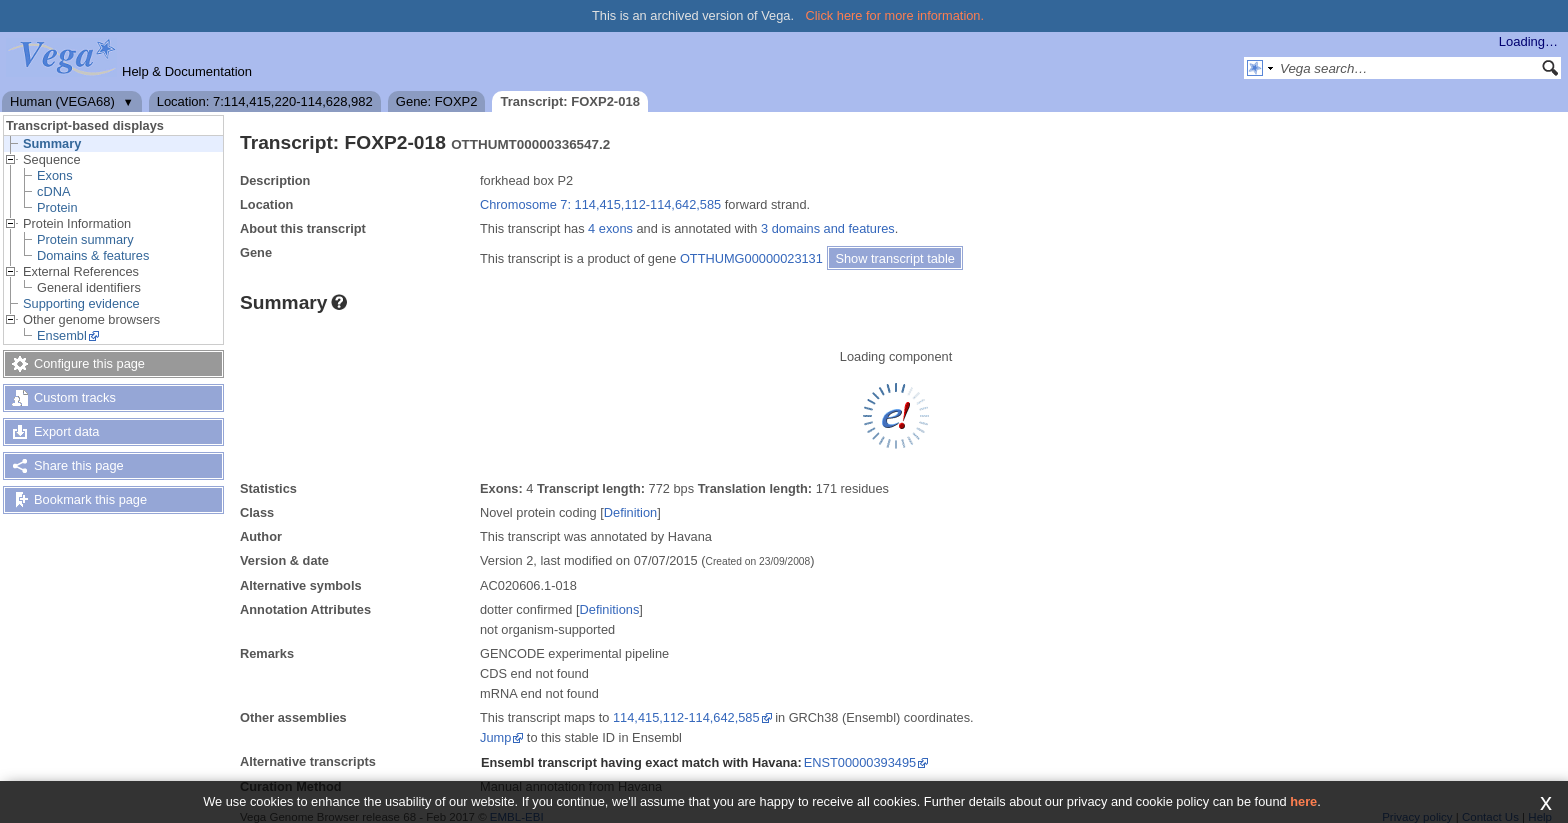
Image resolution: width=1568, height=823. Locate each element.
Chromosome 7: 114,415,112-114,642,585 (600, 204)
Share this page (79, 465)
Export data (66, 431)
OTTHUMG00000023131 (751, 258)
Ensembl (62, 335)
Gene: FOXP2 (437, 101)
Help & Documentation (187, 71)
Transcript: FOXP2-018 (569, 101)
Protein (57, 207)
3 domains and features (828, 228)
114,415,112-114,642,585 (686, 717)
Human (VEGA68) (62, 101)
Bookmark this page (90, 499)
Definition (630, 512)
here (1303, 801)
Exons (55, 175)
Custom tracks (75, 397)
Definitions (610, 609)
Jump (495, 737)
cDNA (53, 191)
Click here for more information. (895, 15)
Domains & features (93, 255)
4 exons (610, 228)
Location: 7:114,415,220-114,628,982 (265, 101)
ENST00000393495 (860, 762)
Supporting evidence (81, 303)
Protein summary (85, 239)
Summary (52, 143)
